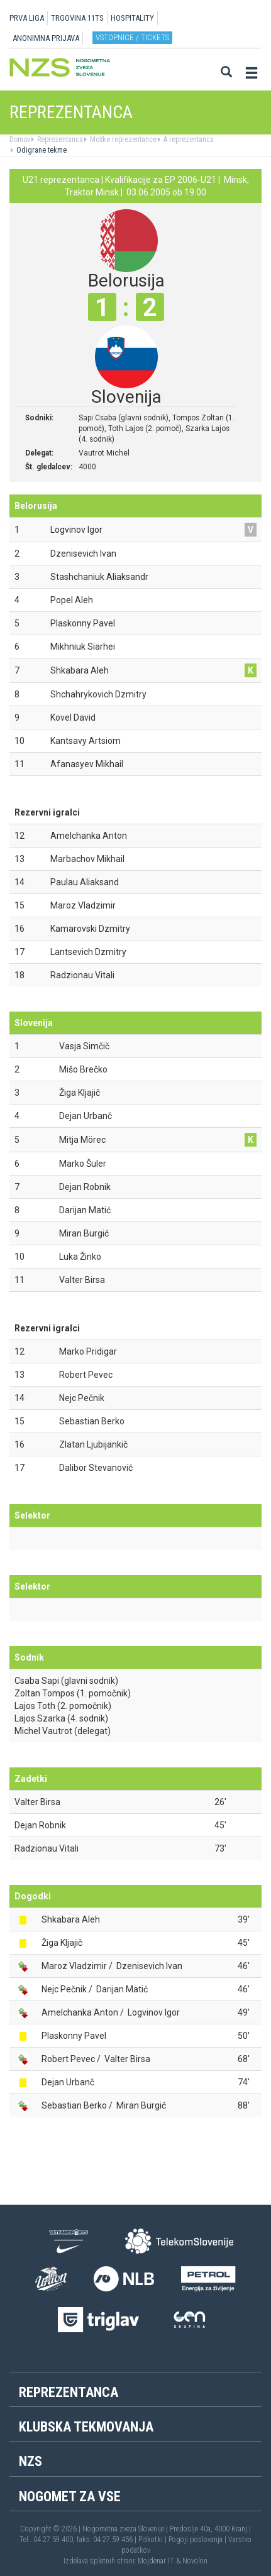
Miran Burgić (141, 2105)
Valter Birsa (37, 1802)
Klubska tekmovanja (86, 2427)
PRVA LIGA (26, 18)
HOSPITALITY (132, 18)
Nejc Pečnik (64, 1989)
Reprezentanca (59, 139)
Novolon (194, 2561)
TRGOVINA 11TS (77, 18)
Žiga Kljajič (61, 1943)
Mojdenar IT (156, 2561)
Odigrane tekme (40, 150)
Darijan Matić (122, 1989)
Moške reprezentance (122, 139)
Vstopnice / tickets (132, 37)
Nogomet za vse (70, 2496)
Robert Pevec (68, 2059)
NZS (30, 2461)
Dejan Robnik (40, 1825)
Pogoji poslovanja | (198, 2539)
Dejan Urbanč (67, 2082)
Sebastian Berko (74, 2105)
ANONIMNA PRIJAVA (46, 38)
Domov (19, 139)
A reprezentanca (188, 139)
